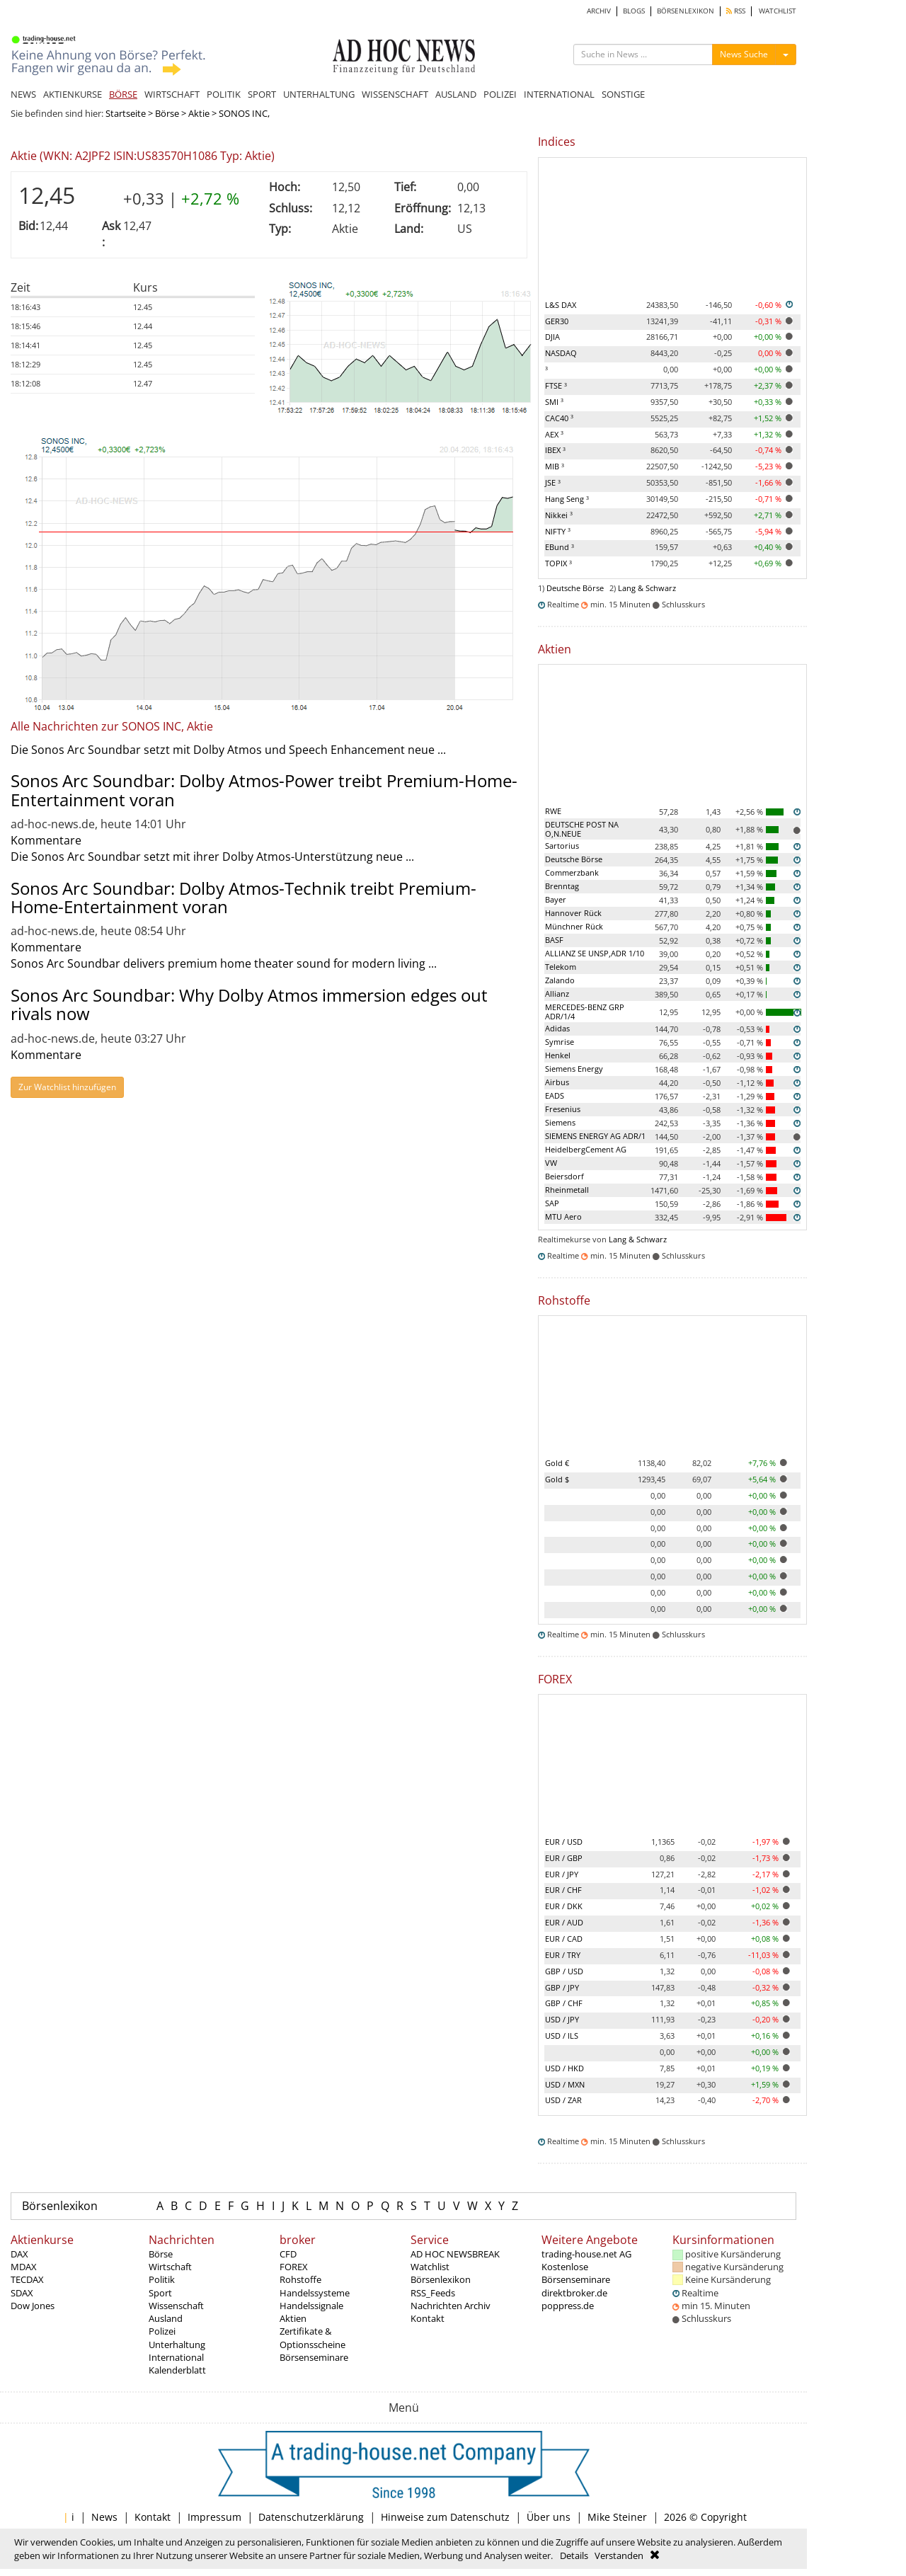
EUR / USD (564, 1841)
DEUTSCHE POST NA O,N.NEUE (582, 829)
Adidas (557, 1028)
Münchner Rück (574, 926)
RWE (553, 811)
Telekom (560, 966)
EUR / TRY (562, 1955)
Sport (160, 2292)
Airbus (557, 1082)
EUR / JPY (561, 1874)
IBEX (555, 450)
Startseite (125, 113)
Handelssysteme (315, 2292)
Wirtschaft (170, 2266)
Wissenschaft (176, 2305)
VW (551, 1162)
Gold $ (557, 1479)
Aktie (199, 113)
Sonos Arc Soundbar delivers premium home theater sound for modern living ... (224, 963)
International (176, 2357)
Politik (162, 2279)
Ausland (166, 2318)
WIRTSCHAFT (172, 94)
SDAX (22, 2292)
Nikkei (559, 515)
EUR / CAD (564, 1938)
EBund (559, 547)
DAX (19, 2254)
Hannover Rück (573, 913)
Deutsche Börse (575, 588)
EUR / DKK (564, 1906)
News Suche (744, 54)
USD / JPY (562, 2019)
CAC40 (559, 418)
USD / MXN (565, 2084)
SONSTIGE (623, 94)
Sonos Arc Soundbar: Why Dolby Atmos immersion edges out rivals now (249, 1004)
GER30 (556, 321)
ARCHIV (599, 11)
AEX (554, 434)
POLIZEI (500, 94)
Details (574, 2555)
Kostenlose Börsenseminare (575, 2273)
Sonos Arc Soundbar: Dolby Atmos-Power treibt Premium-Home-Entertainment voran (264, 790)
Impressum (214, 2517)
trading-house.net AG (586, 2254)
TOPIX (558, 563)
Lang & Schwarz (647, 588)
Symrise (559, 1041)
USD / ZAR (563, 2100)
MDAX (24, 2266)
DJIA (552, 336)
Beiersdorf (564, 1176)
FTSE (556, 385)
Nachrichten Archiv (451, 2305)
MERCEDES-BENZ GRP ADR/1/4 (584, 1011)
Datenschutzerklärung (311, 2517)
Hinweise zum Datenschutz (445, 2517)
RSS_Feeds (433, 2292)
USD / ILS (561, 2035)
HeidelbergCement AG (585, 1149)
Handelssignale (311, 2305)
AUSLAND (455, 94)
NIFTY (557, 531)
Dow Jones (33, 2305)
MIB (554, 466)
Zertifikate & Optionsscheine (312, 2337)
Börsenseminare (314, 2357)
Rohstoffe (300, 2279)
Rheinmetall (567, 1189)
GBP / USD (564, 1971)
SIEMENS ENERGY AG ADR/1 (595, 1135)
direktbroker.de (574, 2292)
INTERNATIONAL (559, 94)
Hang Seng (567, 498)
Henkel (557, 1055)
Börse (167, 113)
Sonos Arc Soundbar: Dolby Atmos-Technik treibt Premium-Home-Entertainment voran (243, 897)
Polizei (162, 2331)
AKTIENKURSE (72, 94)
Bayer (555, 899)
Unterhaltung (177, 2344)
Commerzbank (572, 872)
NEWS (23, 94)
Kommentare (46, 840)
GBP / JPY (562, 1987)
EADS (554, 1095)
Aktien (293, 2318)
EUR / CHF (563, 1889)
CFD (288, 2254)
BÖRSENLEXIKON (685, 11)
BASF (554, 939)
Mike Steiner (617, 2517)
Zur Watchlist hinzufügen (67, 1087)
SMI (554, 401)
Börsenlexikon (60, 2206)
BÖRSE (123, 94)
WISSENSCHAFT (395, 94)
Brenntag (562, 886)
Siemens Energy (574, 1068)
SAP (552, 1203)
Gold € (557, 1463)
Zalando (560, 980)
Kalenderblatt (177, 2370)
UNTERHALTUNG (319, 94)
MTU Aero (563, 1216)
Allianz (557, 993)
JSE (553, 482)
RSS (735, 11)
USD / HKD (564, 2068)
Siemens (560, 1122)
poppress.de (567, 2305)
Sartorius (562, 845)
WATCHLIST (777, 11)
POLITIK (224, 94)
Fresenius (562, 1109)
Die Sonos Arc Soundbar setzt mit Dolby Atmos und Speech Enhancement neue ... (228, 749)
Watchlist (430, 2266)
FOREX (294, 2266)
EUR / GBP (564, 1858)
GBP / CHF (564, 2003)
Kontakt (428, 2318)
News (104, 2517)
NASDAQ (561, 353)
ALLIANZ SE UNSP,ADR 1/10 (594, 953)
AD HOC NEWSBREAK (455, 2254)
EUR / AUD (564, 1922)
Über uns (548, 2517)
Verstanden (619, 2555)
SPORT (262, 94)
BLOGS (634, 11)
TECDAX (27, 2279)
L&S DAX (560, 304)
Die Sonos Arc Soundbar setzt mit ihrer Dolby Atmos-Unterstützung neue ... (212, 856)
